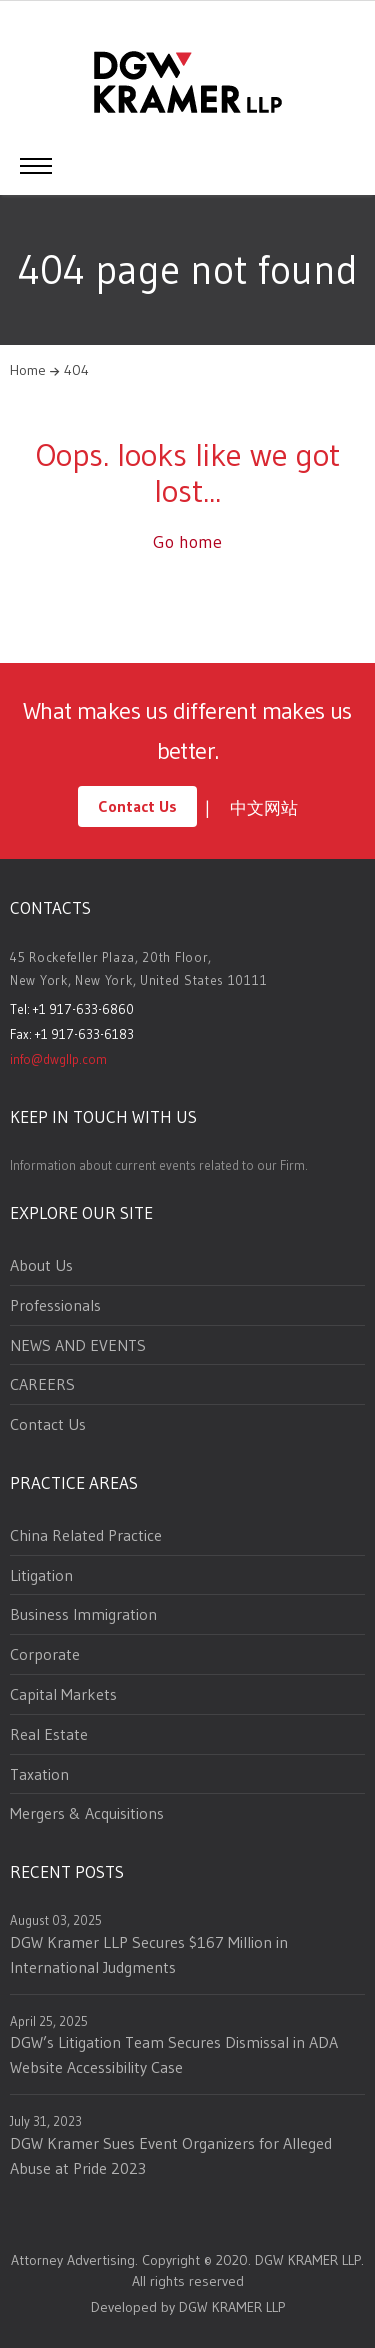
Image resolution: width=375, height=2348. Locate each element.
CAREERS (42, 1384)
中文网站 (264, 807)
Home (28, 370)
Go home (187, 542)
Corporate (45, 1654)
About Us (41, 1265)
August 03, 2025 (56, 1920)
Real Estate (49, 1734)
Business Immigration (83, 1614)
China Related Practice (86, 1535)
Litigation (41, 1575)
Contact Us (137, 806)
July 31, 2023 (46, 2121)
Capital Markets (63, 1694)
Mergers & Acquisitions (87, 1813)
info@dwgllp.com (58, 1059)
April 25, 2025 (49, 2021)
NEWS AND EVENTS (78, 1345)
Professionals (55, 1305)
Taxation (39, 1774)
